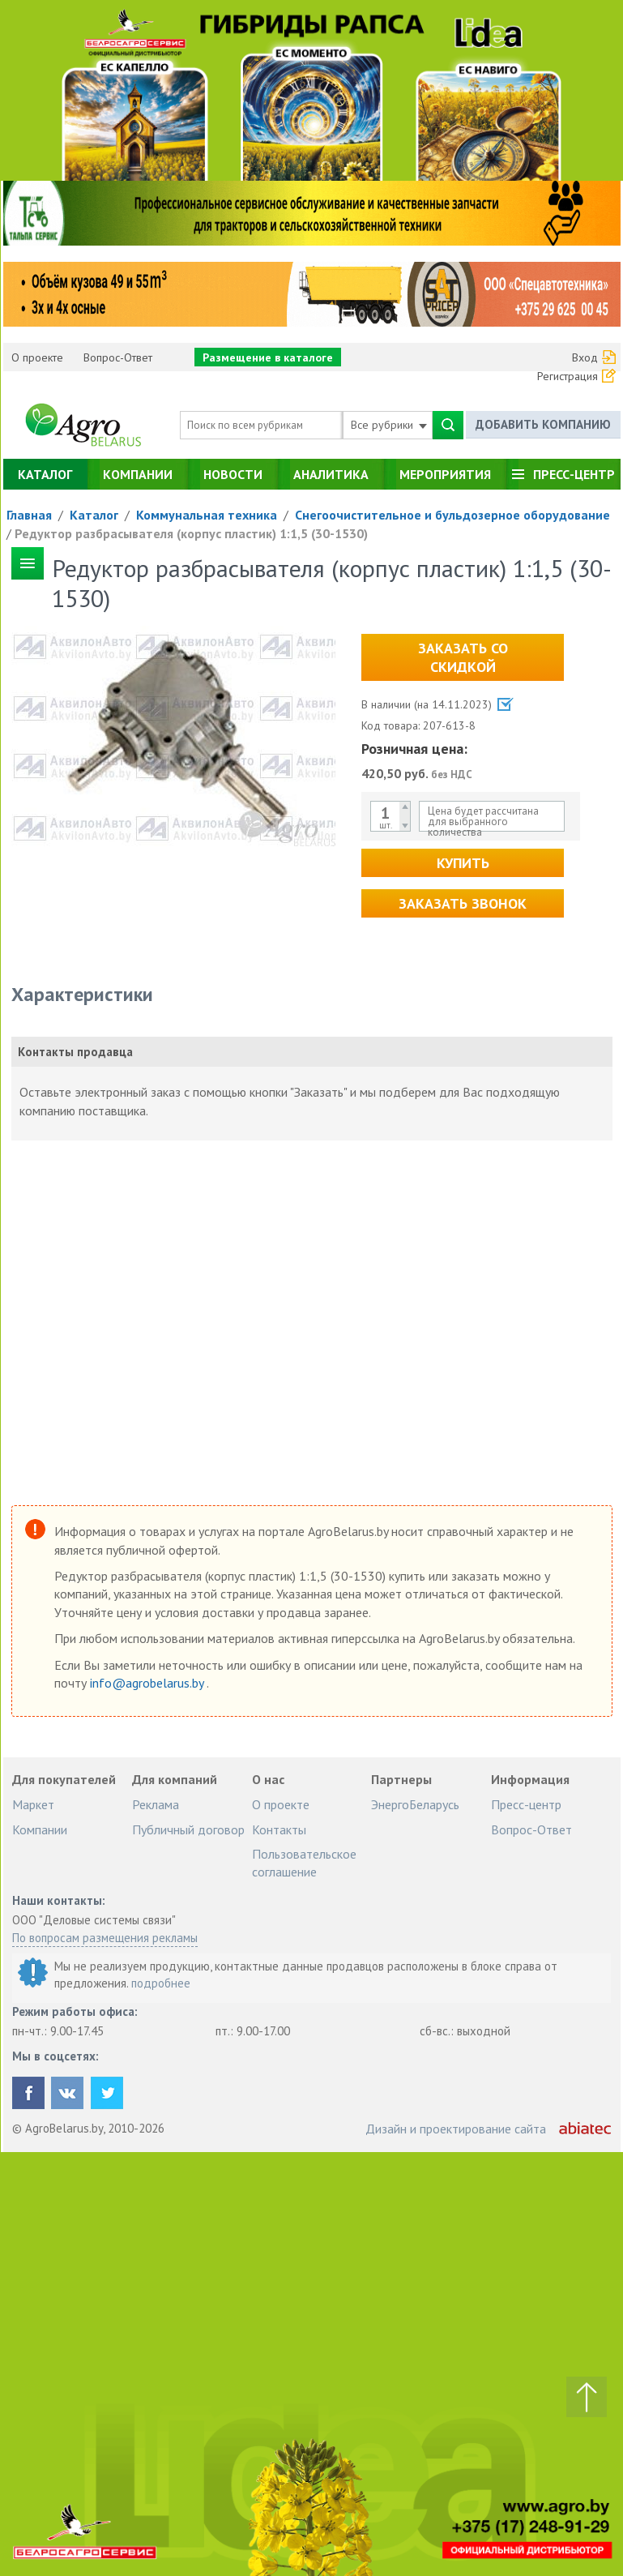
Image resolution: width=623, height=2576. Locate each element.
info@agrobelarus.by (148, 1683)
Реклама (155, 1804)
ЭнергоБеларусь (415, 1804)
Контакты (279, 1829)
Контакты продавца (75, 1051)
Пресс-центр (574, 474)
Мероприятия (445, 474)
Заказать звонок (463, 903)
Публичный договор (188, 1829)
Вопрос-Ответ (117, 357)
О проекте (37, 357)
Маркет (33, 1804)
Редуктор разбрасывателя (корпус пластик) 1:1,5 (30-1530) (191, 533)
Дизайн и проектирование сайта (455, 2128)
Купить (463, 863)
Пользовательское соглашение (304, 1863)
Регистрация (567, 376)
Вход (585, 357)
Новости (232, 474)
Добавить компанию (543, 424)
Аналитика (331, 474)
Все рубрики (389, 424)
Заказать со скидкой (463, 657)
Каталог (45, 474)
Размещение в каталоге (268, 357)
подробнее (160, 1983)
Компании (138, 474)
